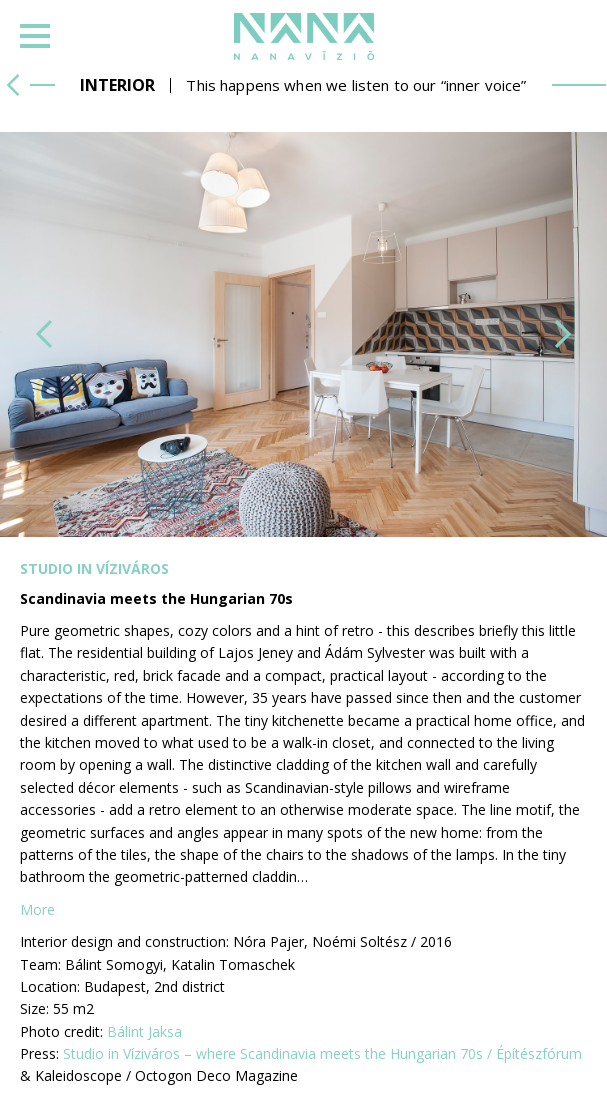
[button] (44, 334)
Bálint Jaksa (144, 1031)
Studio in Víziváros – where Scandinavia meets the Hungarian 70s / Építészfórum (322, 1053)
